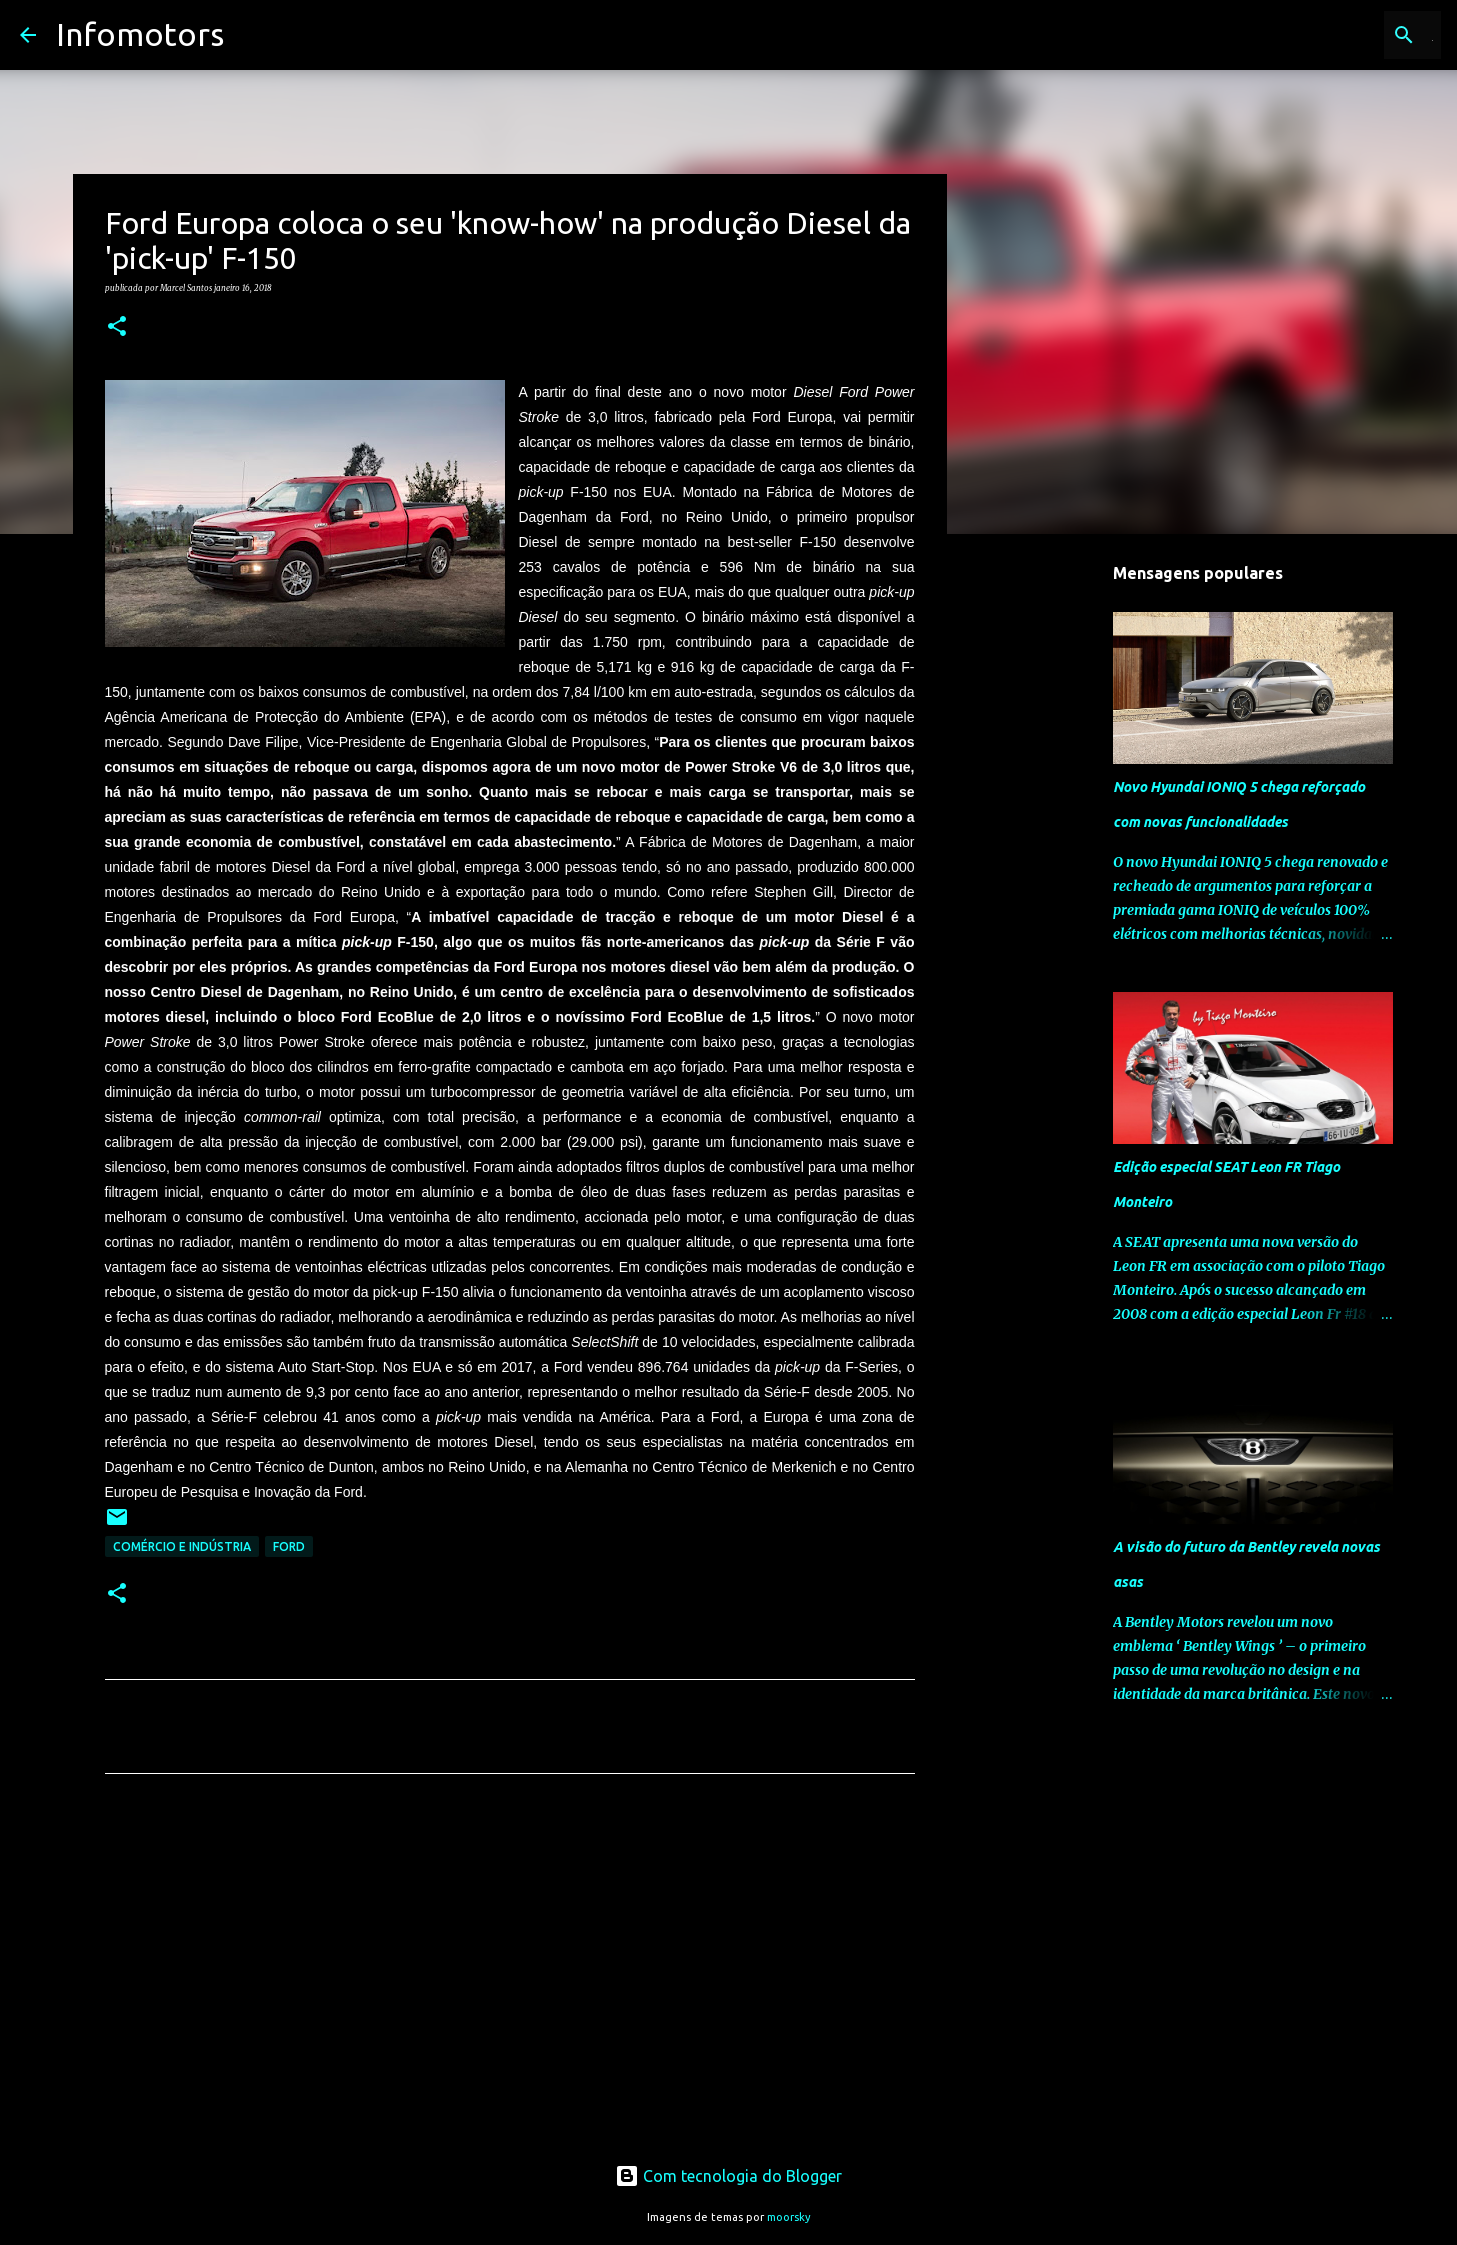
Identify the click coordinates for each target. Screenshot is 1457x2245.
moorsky (789, 2217)
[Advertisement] (510, 1976)
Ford (289, 1546)
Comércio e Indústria (182, 1546)
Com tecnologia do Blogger (728, 2176)
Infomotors (140, 34)
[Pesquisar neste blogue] (1336, 35)
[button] (117, 327)
